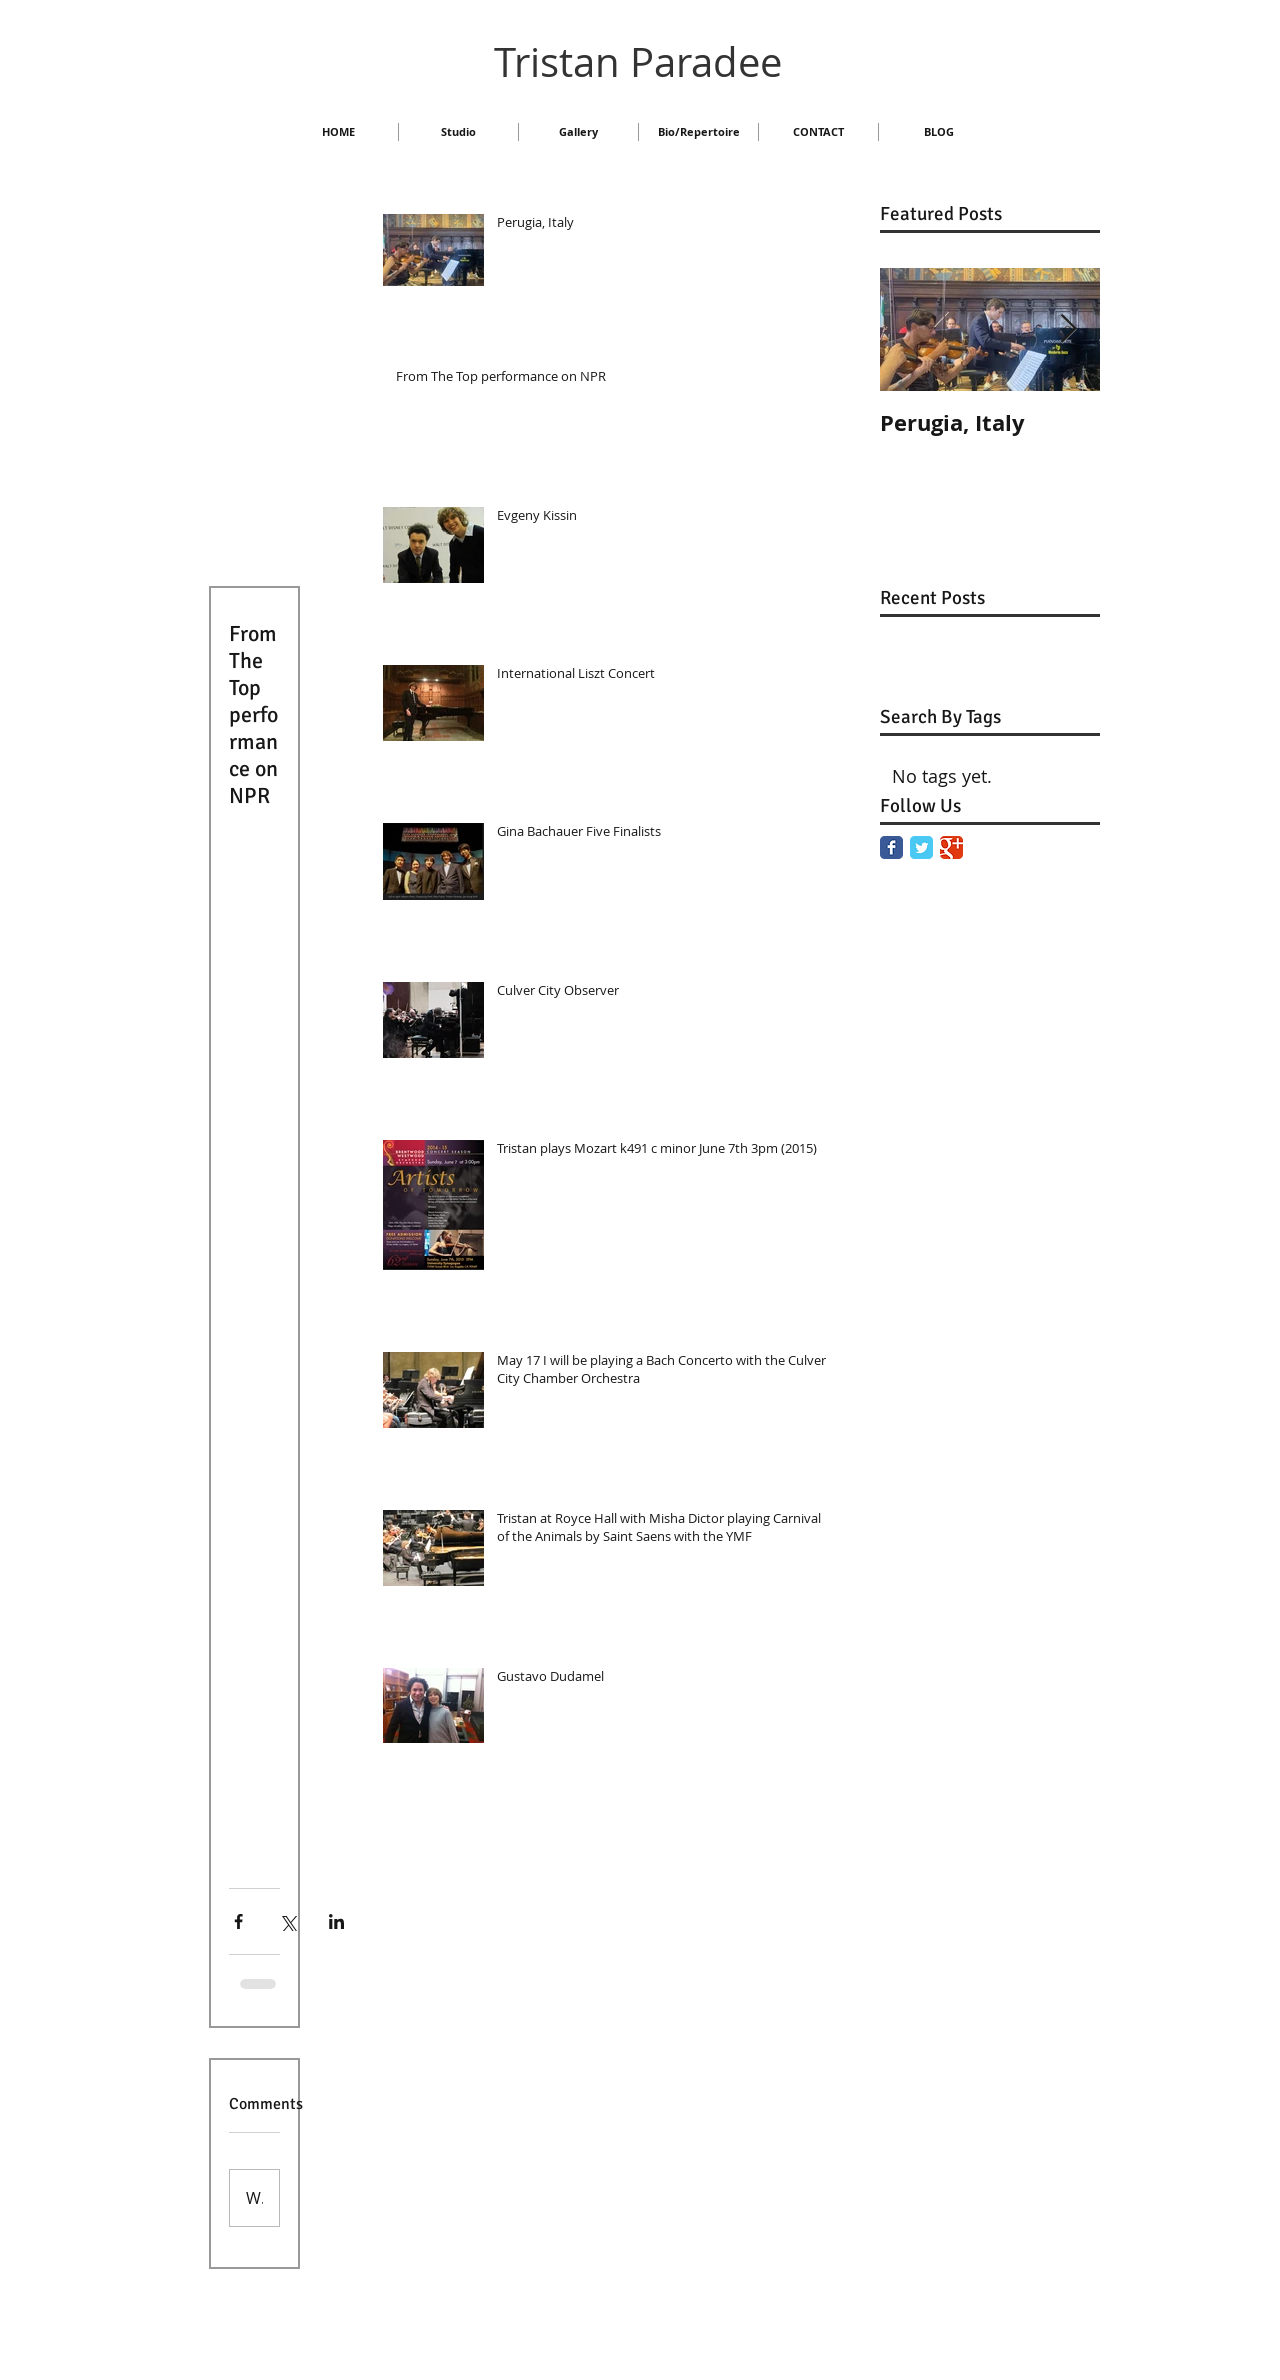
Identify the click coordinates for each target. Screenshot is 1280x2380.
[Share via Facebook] (238, 1921)
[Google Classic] (951, 847)
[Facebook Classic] (891, 847)
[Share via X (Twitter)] (287, 1921)
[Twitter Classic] (921, 847)
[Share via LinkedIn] (336, 1921)
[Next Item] (1068, 329)
